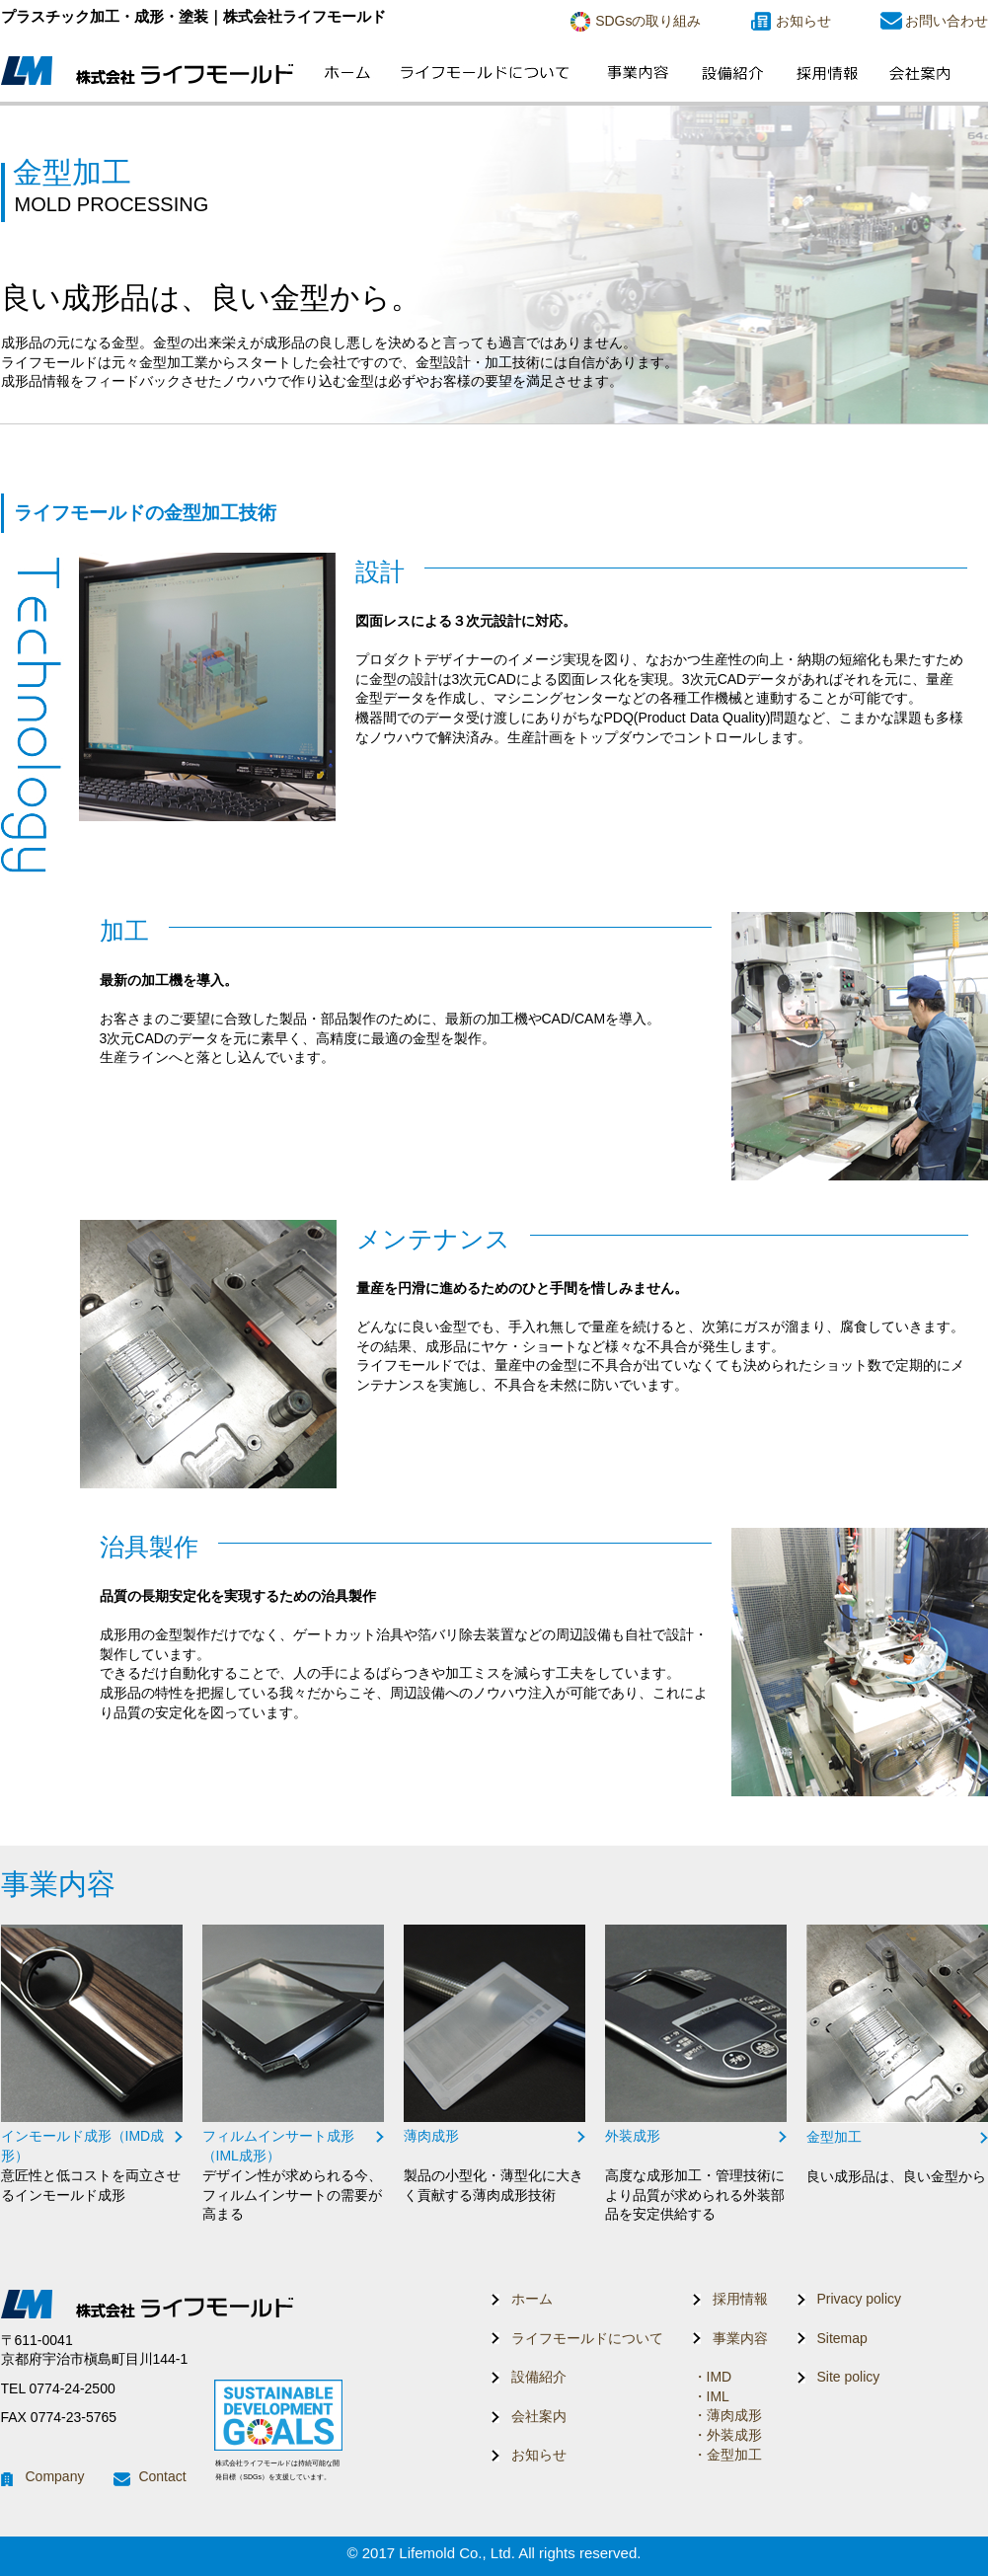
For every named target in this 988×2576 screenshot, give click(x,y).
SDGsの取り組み (648, 21)
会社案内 (539, 2416)
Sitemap (842, 2338)
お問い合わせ (946, 21)
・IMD (712, 2377)
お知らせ (803, 21)
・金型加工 (727, 2454)
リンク (92, 2065)
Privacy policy (859, 2299)
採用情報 (740, 2299)
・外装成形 (727, 2435)
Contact (162, 2476)
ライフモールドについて (587, 2338)
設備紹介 (539, 2377)
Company (55, 2476)
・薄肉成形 (727, 2415)
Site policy (848, 2377)
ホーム (532, 2299)
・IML (711, 2396)
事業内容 (740, 2338)
